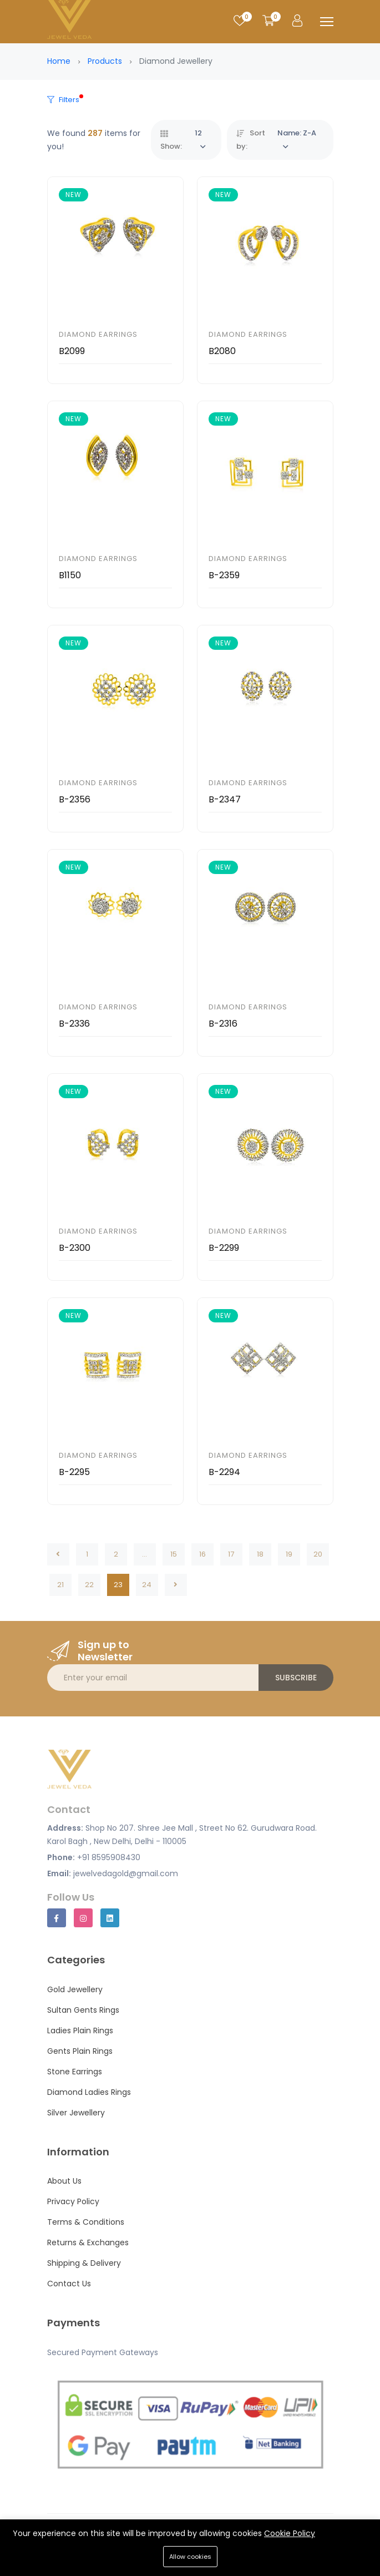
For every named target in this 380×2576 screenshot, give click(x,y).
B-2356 (74, 799)
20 (317, 1554)
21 (60, 1584)
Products (105, 61)
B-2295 (74, 1472)
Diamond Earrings (98, 334)
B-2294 (224, 1472)
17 (231, 1554)
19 (289, 1554)
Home (58, 61)
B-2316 (223, 1023)
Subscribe (296, 1677)
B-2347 (225, 799)
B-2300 (74, 1247)
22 (89, 1584)
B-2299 (224, 1247)
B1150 (70, 575)
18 (260, 1554)
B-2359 (224, 575)
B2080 (222, 351)
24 (146, 1584)
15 (173, 1554)
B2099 (72, 351)
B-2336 (74, 1023)
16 (202, 1554)
